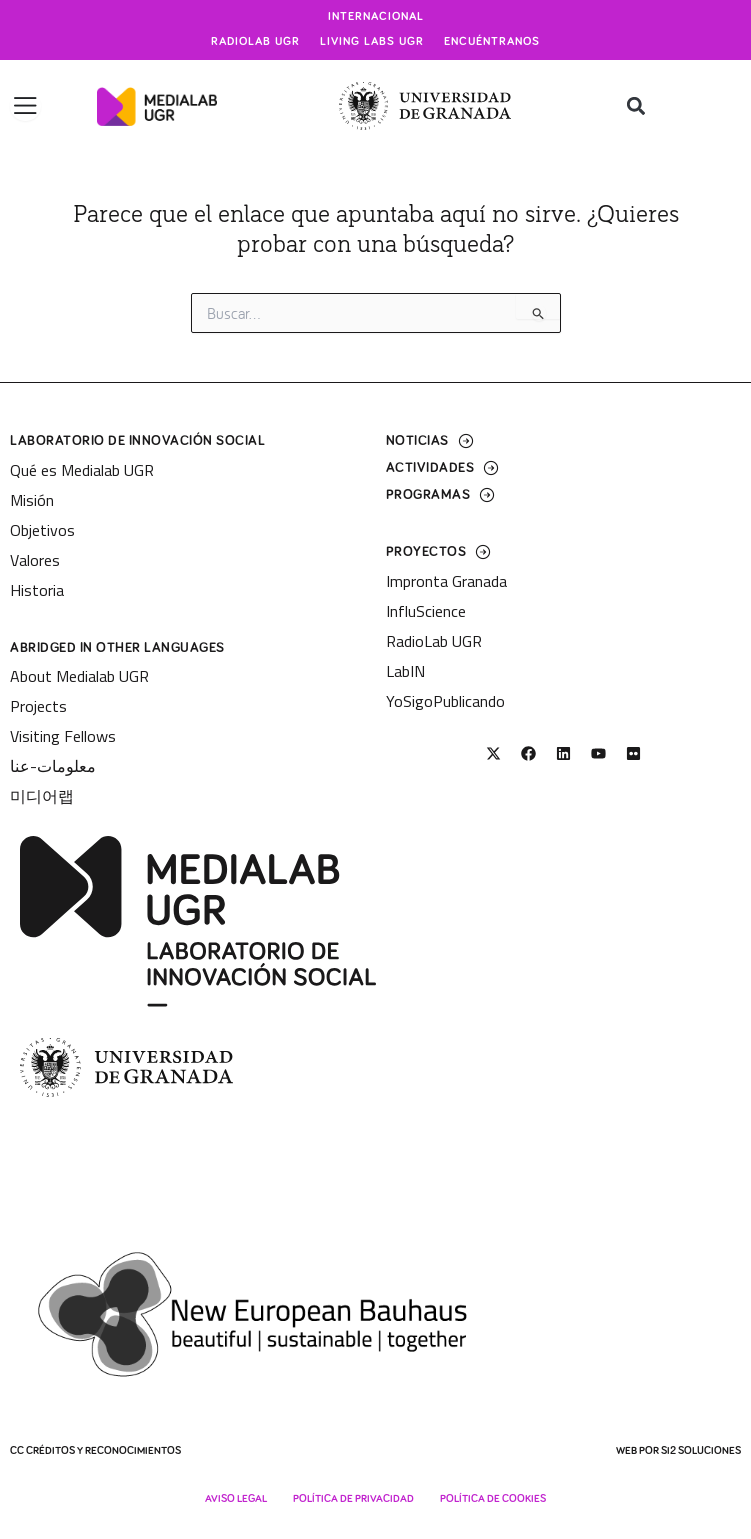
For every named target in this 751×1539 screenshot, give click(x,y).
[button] (635, 106)
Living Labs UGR (372, 42)
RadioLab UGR (434, 641)
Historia (37, 590)
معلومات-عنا (53, 766)
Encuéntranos (492, 42)
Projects (38, 706)
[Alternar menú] (25, 106)
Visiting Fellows (63, 736)
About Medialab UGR (79, 676)
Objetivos (42, 530)
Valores (35, 560)
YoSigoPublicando (445, 701)
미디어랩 (42, 796)
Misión (32, 500)
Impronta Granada (446, 581)
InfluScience (426, 611)
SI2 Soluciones (701, 1450)
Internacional (376, 17)
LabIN (405, 671)
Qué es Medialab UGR (82, 470)
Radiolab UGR (255, 42)
